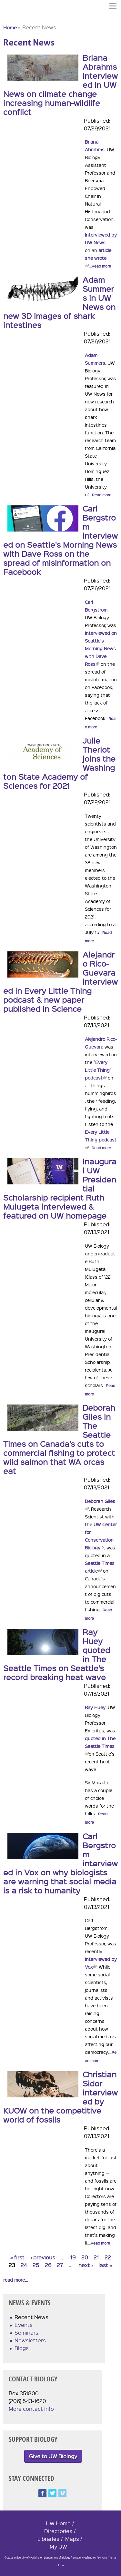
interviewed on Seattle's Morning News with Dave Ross (101, 648)
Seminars (26, 2332)
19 (73, 2257)
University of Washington (15, 17)
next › (85, 2265)
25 (36, 2265)
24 (24, 2265)
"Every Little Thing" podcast (98, 1069)
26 (48, 2265)
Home (10, 27)
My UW (58, 2546)
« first (17, 2257)
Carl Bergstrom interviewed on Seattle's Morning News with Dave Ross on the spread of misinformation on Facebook (60, 540)
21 (96, 2257)
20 (84, 2257)
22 (108, 2257)
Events (24, 2324)
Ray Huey (95, 1707)
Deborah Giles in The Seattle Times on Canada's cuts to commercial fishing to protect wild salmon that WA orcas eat (59, 1439)
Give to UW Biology (53, 2456)
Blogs (22, 2348)
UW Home (58, 2523)
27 (60, 2265)
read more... (15, 2280)
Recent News (31, 2317)
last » (105, 2265)
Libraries (48, 2538)
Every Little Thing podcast (100, 1139)
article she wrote (98, 258)
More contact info (31, 2408)
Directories (58, 2531)
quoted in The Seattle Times (100, 1746)
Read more (101, 266)
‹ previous (42, 2257)
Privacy (102, 2557)
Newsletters (30, 2340)
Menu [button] (113, 6)
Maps (72, 2538)
